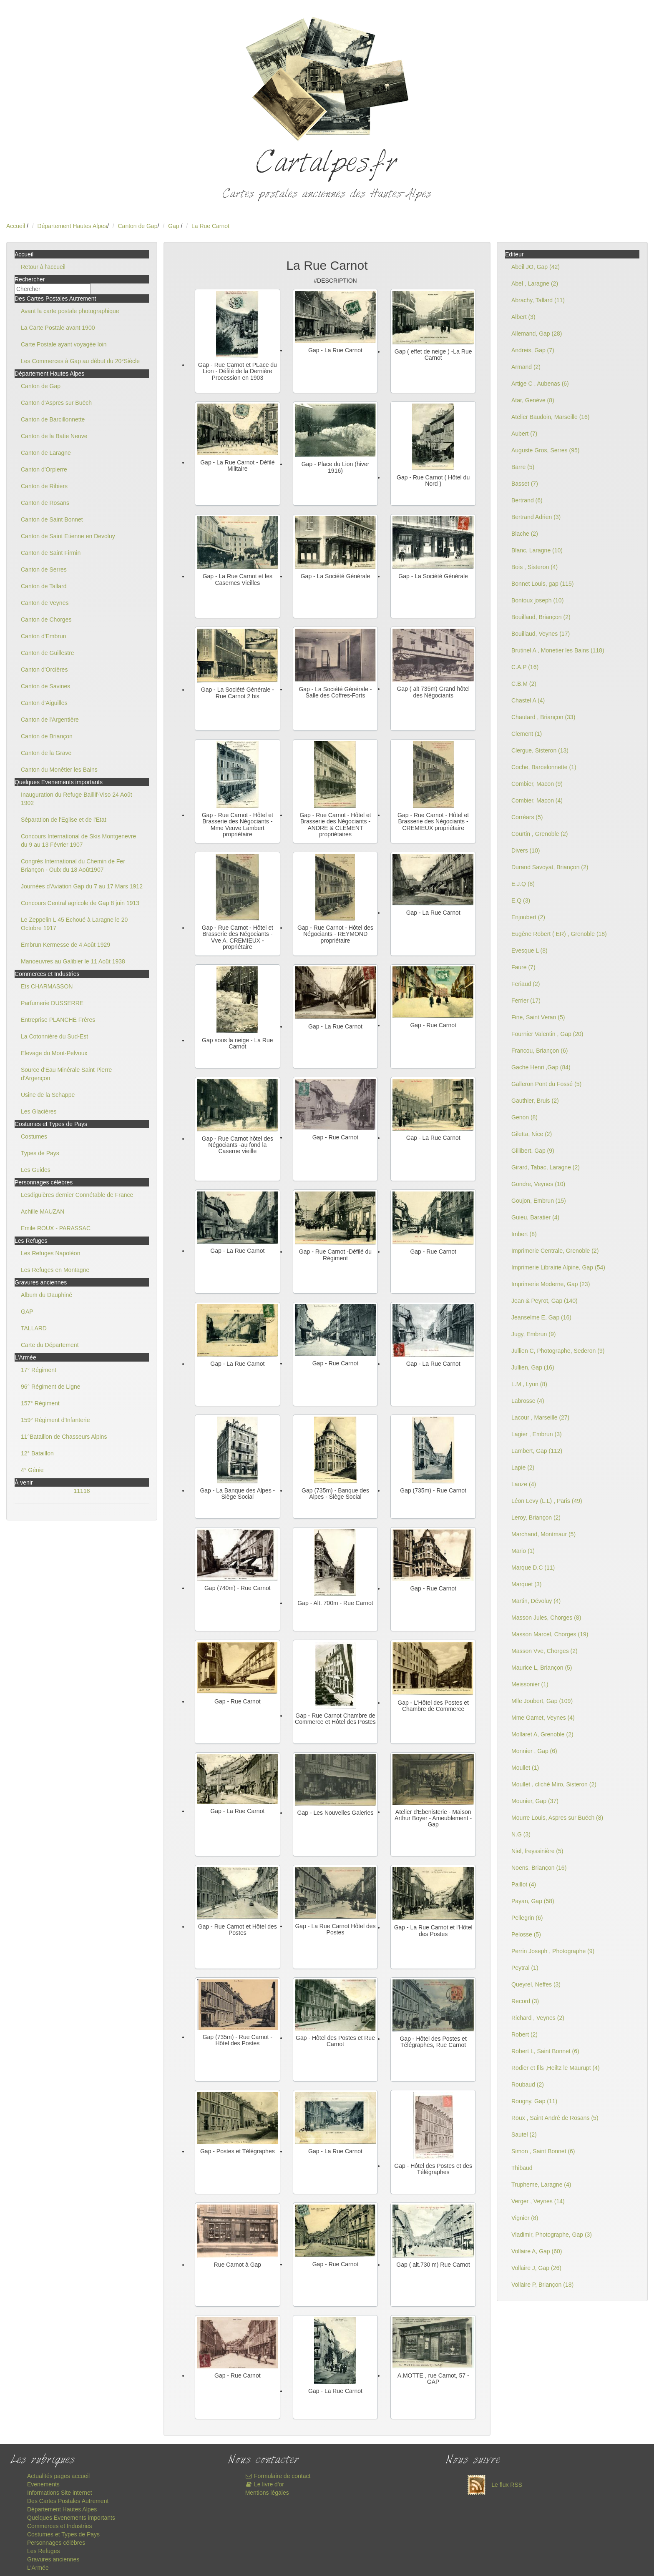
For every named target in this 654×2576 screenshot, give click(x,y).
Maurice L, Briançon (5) (541, 1667)
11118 (82, 1490)
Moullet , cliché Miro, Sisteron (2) (553, 1784)
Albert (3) (523, 317)
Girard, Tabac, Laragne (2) (545, 1167)
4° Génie (32, 1470)
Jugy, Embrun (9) (533, 1334)
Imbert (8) (524, 1234)
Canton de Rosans (45, 502)
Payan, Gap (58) (532, 1901)
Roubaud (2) (527, 2084)
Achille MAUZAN (42, 1211)
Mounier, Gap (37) (534, 1801)
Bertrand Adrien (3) (536, 517)
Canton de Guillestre (47, 653)
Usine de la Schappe (48, 1094)
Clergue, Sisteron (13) (539, 750)
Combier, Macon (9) (537, 783)
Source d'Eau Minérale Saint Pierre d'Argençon (66, 1073)
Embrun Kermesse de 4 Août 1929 (65, 944)
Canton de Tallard (43, 586)
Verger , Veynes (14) (538, 2201)
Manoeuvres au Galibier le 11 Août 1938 (73, 961)
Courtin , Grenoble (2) (539, 833)
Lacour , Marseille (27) (540, 1417)
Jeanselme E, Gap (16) (541, 1317)
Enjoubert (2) (528, 917)
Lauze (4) (523, 1484)
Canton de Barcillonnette (53, 419)
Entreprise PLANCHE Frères (58, 1019)
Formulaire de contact (278, 2476)
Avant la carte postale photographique (70, 311)
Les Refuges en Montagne (55, 1270)
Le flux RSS (492, 2484)
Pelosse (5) (526, 1934)
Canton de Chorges (46, 619)
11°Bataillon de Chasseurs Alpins (64, 1436)
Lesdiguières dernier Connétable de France (77, 1194)
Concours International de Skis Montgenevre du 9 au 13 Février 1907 (78, 840)
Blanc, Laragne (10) (537, 550)
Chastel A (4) (528, 700)
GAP (27, 1311)
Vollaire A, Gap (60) (536, 2251)
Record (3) (525, 2001)
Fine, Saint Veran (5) (538, 1017)
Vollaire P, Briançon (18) (542, 2284)
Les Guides (35, 1169)
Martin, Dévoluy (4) (536, 1601)
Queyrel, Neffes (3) (536, 1984)
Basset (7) (524, 483)
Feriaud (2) (525, 984)
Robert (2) (524, 2034)
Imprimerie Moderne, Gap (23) (550, 1284)
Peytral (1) (524, 1967)
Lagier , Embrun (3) (536, 1434)
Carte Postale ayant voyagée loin (63, 344)
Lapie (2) (522, 1467)
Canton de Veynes (44, 602)
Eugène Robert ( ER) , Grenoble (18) (559, 934)
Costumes (34, 1136)
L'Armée (38, 2567)
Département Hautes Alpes (72, 226)
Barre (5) (522, 467)
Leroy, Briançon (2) (536, 1517)
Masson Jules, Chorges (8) (546, 1617)
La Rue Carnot (210, 226)
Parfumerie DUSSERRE (52, 1003)
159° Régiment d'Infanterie (55, 1420)
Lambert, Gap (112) (536, 1450)
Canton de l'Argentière (50, 719)
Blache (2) (524, 533)
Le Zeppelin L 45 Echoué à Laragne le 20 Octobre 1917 (74, 923)
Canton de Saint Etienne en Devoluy (68, 536)
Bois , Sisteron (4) (534, 567)
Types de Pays (40, 1153)
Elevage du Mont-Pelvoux (54, 1053)
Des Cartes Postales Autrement (67, 2501)
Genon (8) (524, 1117)
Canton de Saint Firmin (50, 552)
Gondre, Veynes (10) (538, 1184)
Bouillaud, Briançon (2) (541, 617)
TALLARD (34, 1328)
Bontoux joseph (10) (537, 600)
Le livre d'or (264, 2484)
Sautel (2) (524, 2134)
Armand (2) (526, 367)
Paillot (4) (523, 1884)
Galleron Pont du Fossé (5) (546, 1084)
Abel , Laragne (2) (534, 283)
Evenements (43, 2484)
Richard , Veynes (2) (537, 2017)
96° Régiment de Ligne (50, 1386)
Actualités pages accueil (58, 2476)
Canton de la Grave (46, 753)
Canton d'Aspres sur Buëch (56, 402)
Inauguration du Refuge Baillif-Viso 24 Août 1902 (76, 798)
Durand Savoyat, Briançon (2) (549, 867)
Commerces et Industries (59, 2526)
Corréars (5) (527, 817)
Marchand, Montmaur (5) (543, 1534)
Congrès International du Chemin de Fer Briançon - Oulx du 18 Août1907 (73, 865)
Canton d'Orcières (44, 669)
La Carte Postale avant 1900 (58, 327)
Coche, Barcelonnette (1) (543, 767)
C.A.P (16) (524, 667)
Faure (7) (523, 967)
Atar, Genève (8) (532, 400)
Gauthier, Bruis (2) (535, 1100)
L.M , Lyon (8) (529, 1384)
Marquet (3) (526, 1584)
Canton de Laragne (46, 452)
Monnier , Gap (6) (534, 1751)
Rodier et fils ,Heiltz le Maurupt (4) (555, 2067)
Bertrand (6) (527, 500)
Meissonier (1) (529, 1684)
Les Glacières (39, 1111)
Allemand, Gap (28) (536, 333)
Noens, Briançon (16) (538, 1867)
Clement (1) (526, 733)
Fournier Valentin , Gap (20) (547, 1034)
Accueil (15, 226)
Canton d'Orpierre (44, 469)
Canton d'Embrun (43, 636)
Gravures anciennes (53, 2559)
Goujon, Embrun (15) (538, 1200)
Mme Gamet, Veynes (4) (543, 1717)
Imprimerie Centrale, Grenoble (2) (555, 1250)
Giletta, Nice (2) (531, 1134)
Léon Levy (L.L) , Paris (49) (546, 1500)
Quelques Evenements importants (71, 2517)
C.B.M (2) (523, 683)
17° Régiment (38, 1370)
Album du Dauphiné (46, 1295)
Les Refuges (43, 2551)
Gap (174, 226)
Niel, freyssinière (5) (537, 1851)
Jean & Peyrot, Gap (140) (544, 1300)
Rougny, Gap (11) (534, 2101)
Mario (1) (523, 1551)
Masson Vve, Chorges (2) (544, 1651)
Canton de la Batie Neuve (54, 436)
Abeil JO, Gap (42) (535, 266)
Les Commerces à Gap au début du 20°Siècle (80, 361)
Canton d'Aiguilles (44, 703)
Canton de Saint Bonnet (52, 519)
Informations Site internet (59, 2492)
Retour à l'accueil (43, 266)
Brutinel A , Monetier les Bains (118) (557, 650)
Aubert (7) (524, 433)
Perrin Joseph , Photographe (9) (552, 1951)
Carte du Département (50, 1345)
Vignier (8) (524, 2218)
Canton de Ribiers (44, 486)
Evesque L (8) (529, 950)
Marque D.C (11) (533, 1567)
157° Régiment (40, 1403)
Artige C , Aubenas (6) (540, 383)
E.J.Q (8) (523, 883)
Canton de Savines (45, 686)
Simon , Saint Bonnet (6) (543, 2151)
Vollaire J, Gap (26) (536, 2268)
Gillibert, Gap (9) (532, 1150)
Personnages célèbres (56, 2542)
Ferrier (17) (526, 1000)
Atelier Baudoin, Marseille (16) (550, 417)
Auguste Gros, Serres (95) (545, 450)
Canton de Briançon (47, 736)
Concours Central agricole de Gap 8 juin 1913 (80, 903)
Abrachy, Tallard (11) (538, 300)
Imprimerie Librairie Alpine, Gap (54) (558, 1267)
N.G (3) (521, 1834)
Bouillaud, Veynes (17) (540, 633)
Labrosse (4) (527, 1400)
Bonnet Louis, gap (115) (542, 583)
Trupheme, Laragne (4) (541, 2184)
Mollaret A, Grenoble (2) (542, 1734)
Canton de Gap (137, 226)
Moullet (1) (525, 1767)
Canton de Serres (44, 569)
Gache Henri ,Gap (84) (541, 1067)
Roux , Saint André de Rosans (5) (555, 2117)
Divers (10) (525, 850)
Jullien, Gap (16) (532, 1367)
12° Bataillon (37, 1453)
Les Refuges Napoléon (50, 1253)
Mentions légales (267, 2492)
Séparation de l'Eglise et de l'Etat (63, 819)
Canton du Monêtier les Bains (59, 769)
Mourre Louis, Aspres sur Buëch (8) (557, 1817)
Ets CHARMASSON (47, 986)
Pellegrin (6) (527, 1917)
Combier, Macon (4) (537, 800)
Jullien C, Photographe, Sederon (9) (557, 1350)
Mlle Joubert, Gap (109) (542, 1701)
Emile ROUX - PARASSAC (56, 1228)
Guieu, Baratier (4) (535, 1217)
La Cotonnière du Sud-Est (54, 1036)
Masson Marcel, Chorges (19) (549, 1634)
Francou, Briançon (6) (539, 1050)
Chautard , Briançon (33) (543, 717)
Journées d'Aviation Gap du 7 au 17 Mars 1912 (82, 886)
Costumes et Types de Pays (63, 2534)
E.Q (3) (520, 900)
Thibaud (522, 2168)
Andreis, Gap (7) (532, 350)
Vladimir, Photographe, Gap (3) (551, 2234)
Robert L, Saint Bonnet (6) (545, 2051)
